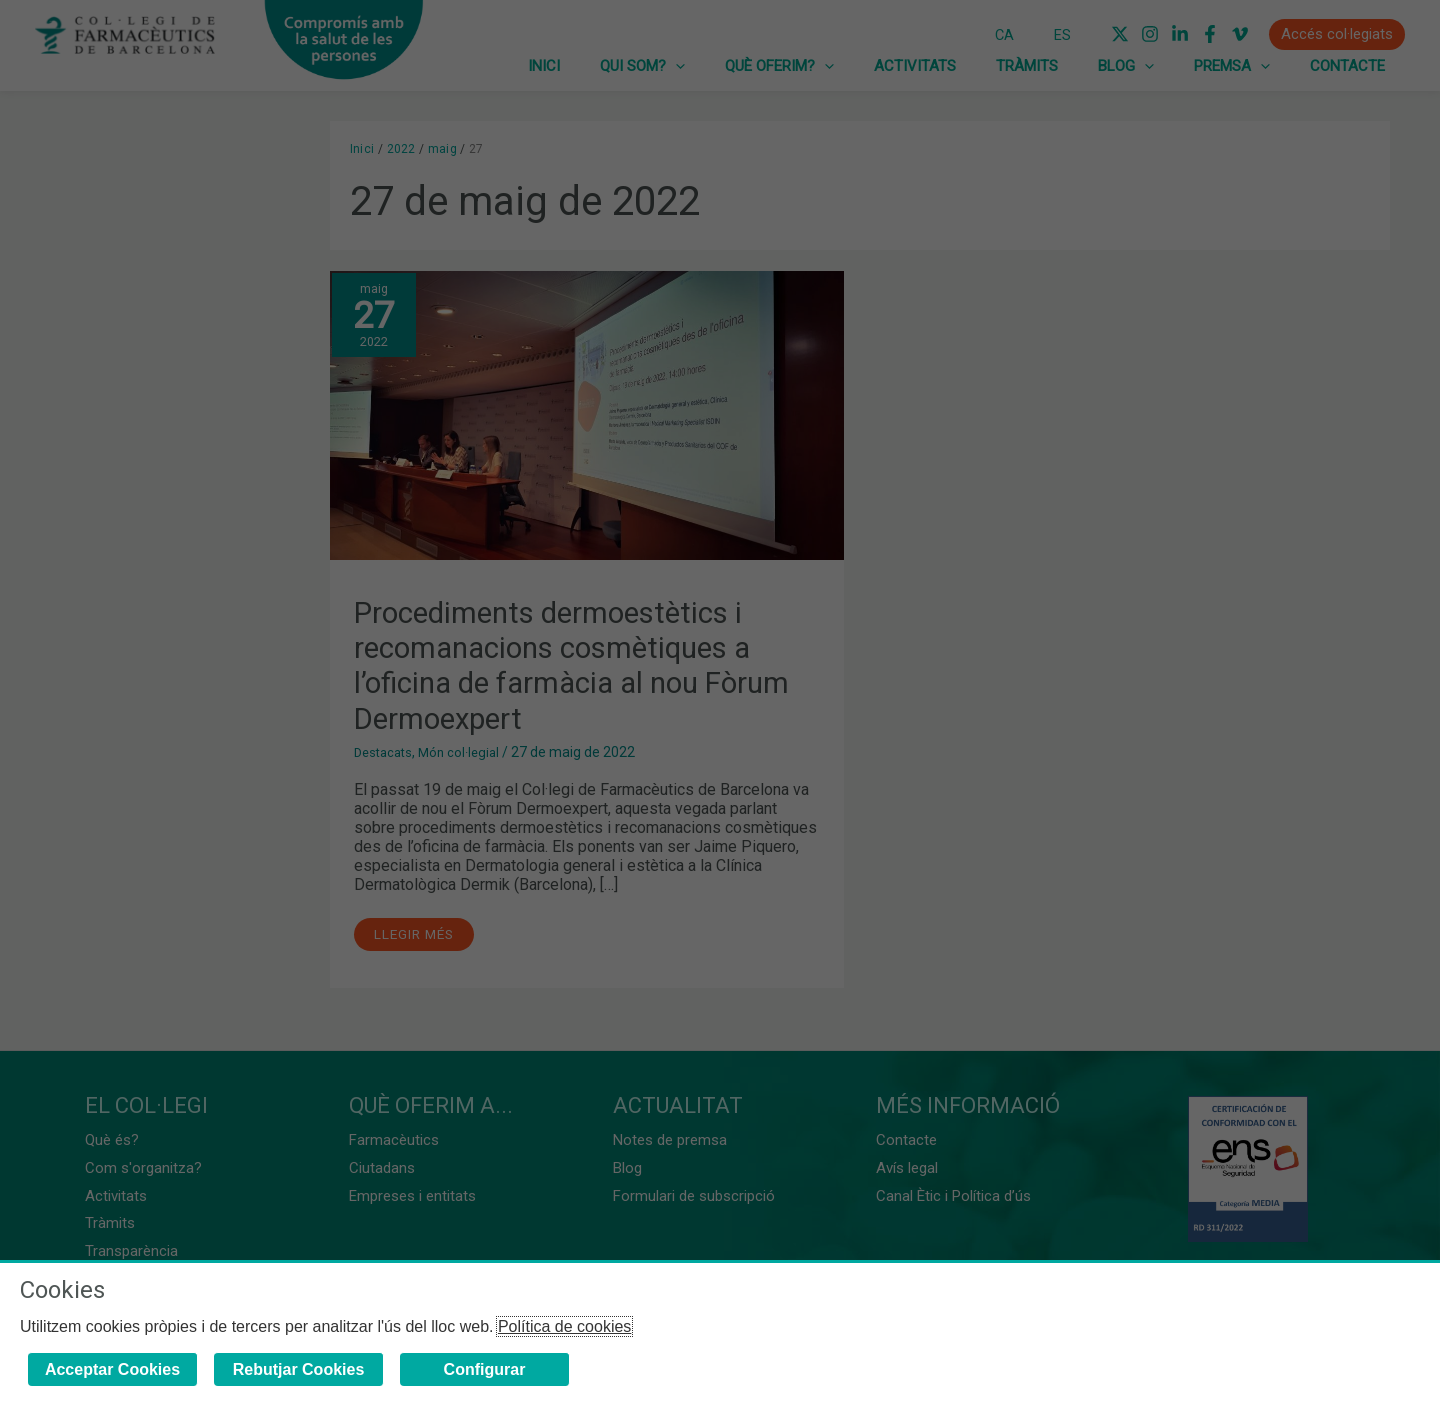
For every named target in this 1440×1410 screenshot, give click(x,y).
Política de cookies (564, 1326)
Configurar (485, 1369)
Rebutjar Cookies (299, 1369)
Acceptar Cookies (112, 1369)
